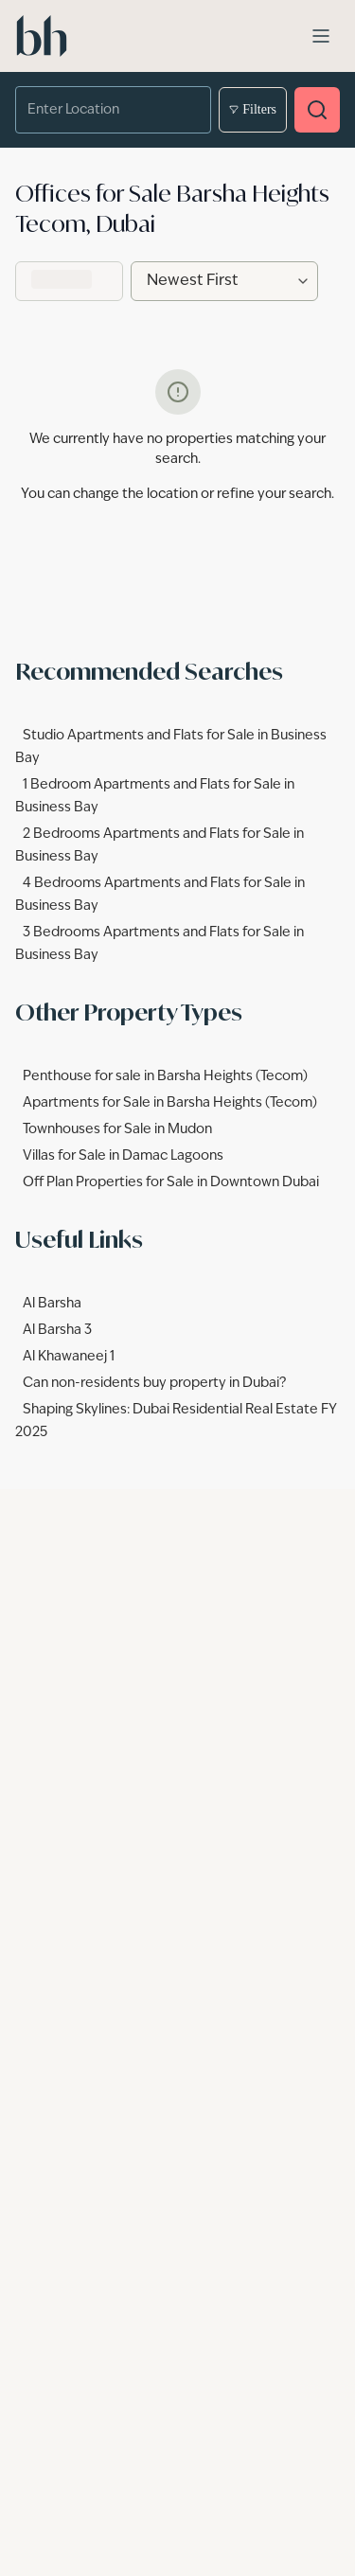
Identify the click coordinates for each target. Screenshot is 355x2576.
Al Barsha (52, 1303)
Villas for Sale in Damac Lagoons (123, 1156)
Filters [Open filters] (252, 109)
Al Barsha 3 (57, 1330)
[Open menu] (321, 36)
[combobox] (99, 110)
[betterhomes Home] (41, 36)
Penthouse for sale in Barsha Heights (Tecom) (165, 1076)
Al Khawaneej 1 (69, 1356)
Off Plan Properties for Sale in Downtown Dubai (171, 1182)
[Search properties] (317, 110)
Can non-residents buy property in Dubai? (154, 1383)
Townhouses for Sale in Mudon (117, 1129)
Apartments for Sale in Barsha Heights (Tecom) (170, 1103)
